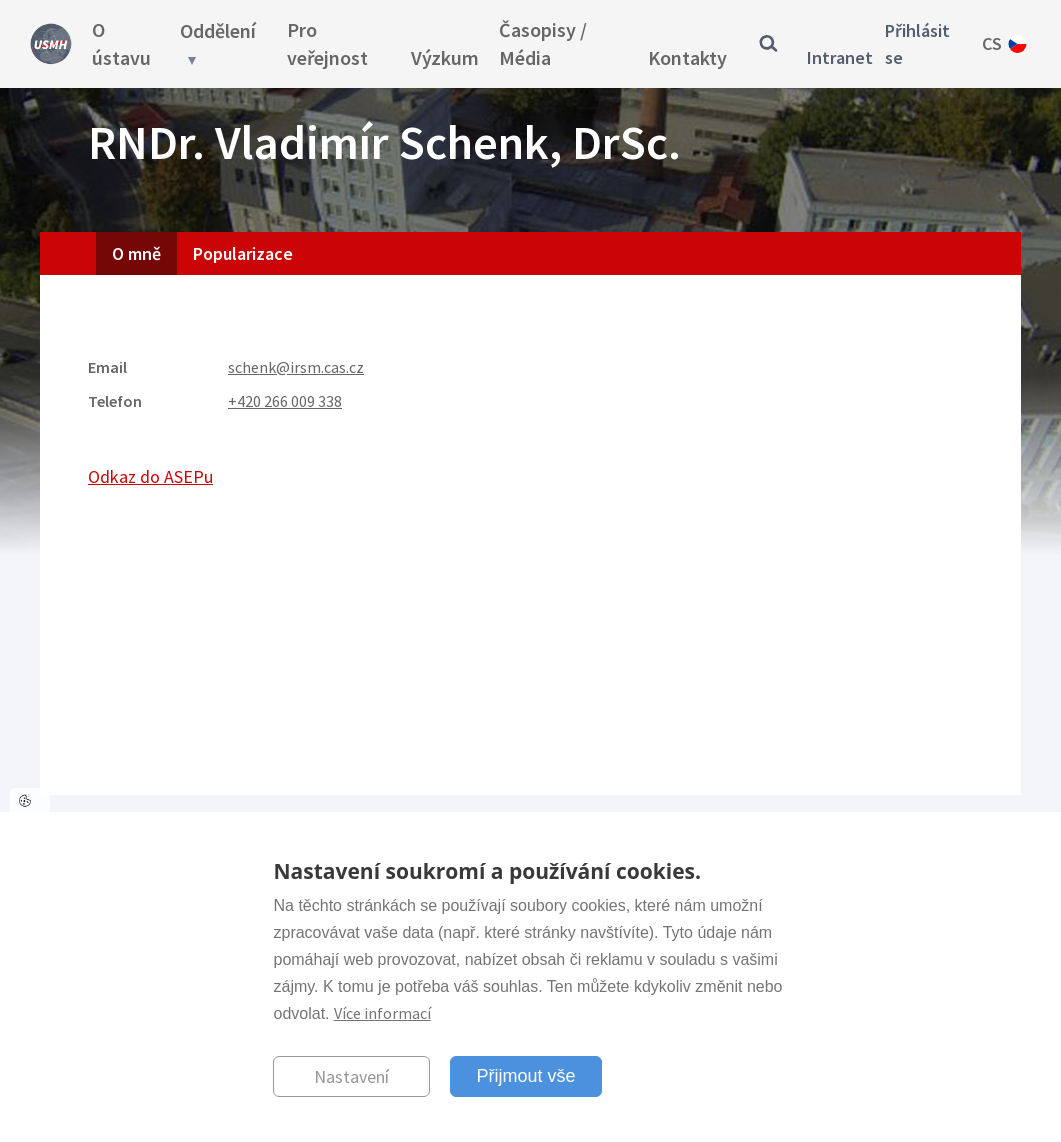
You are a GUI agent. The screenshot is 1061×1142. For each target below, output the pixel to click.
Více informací (382, 1013)
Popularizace (243, 253)
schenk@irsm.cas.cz (296, 367)
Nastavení (351, 1076)
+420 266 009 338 (285, 401)
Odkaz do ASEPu (150, 476)
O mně (136, 253)
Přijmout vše (525, 1076)
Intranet (840, 57)
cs (992, 43)
